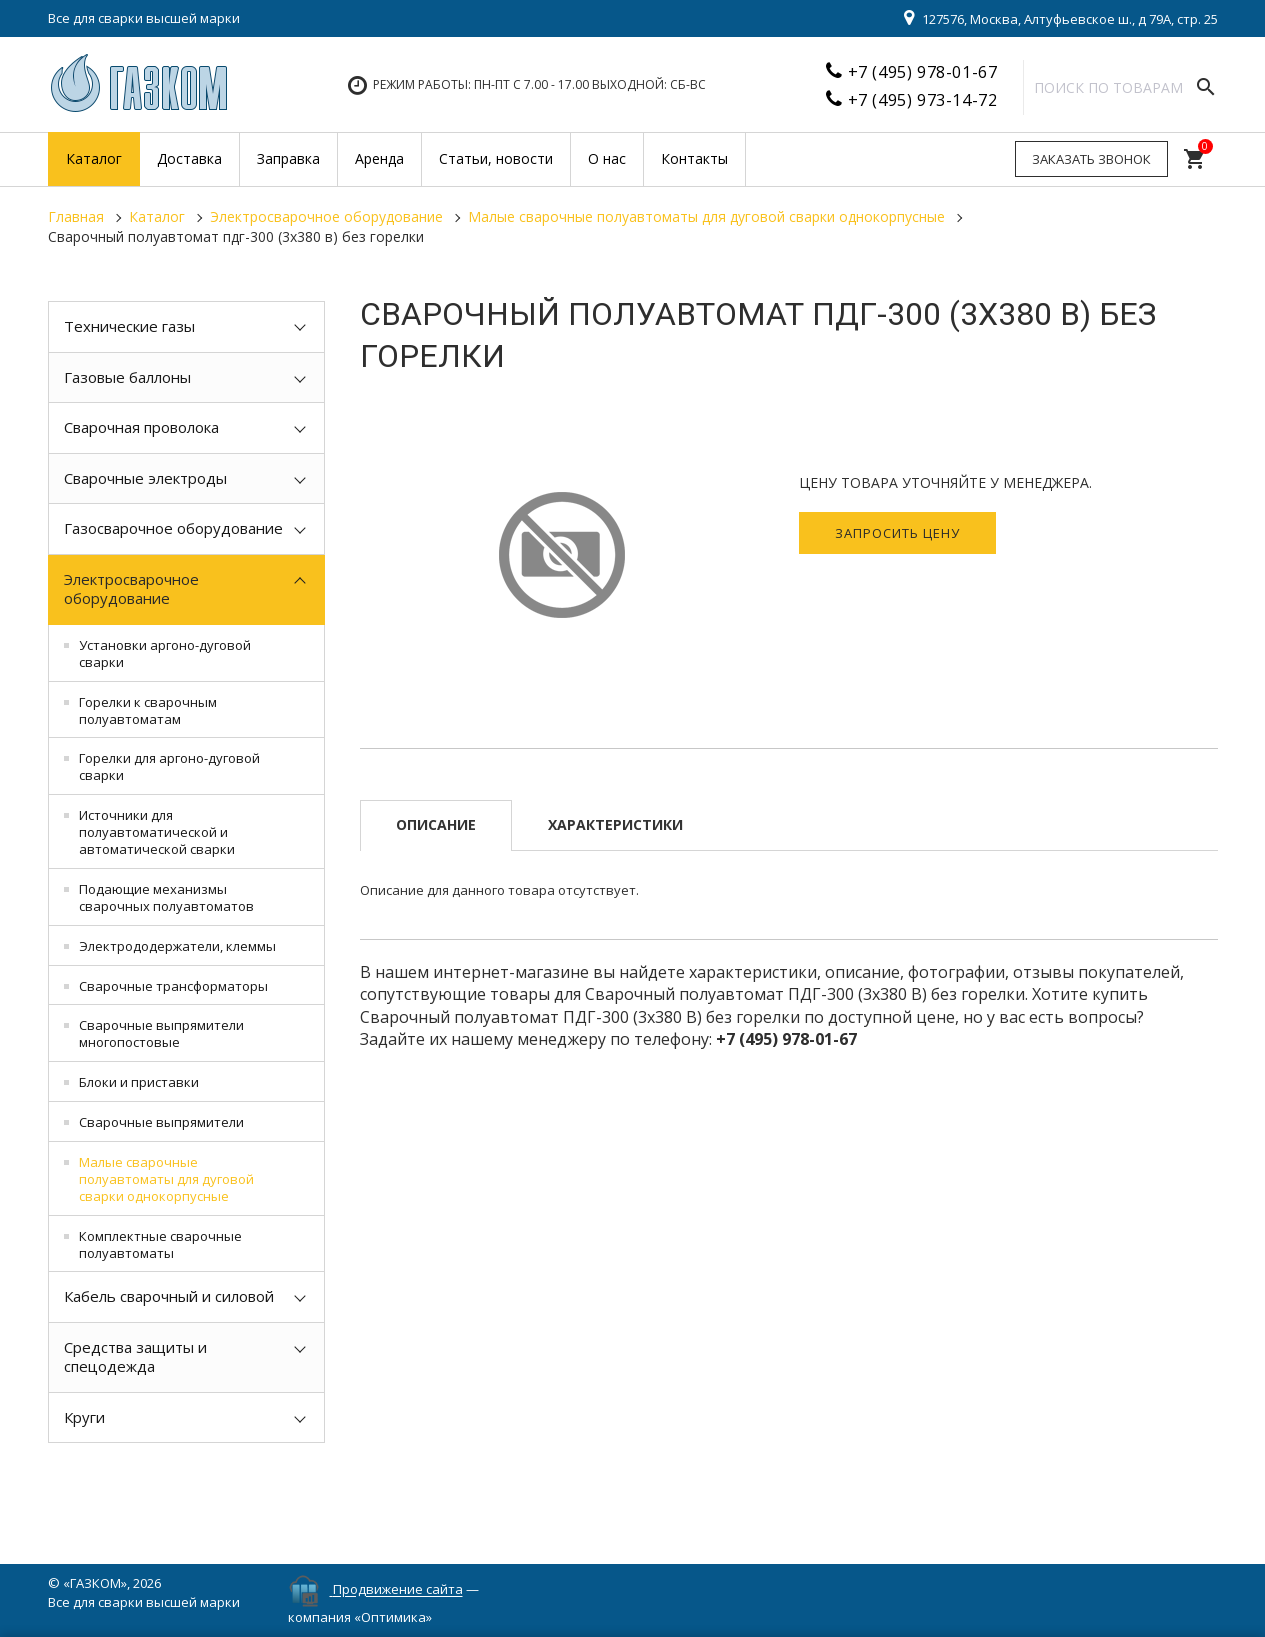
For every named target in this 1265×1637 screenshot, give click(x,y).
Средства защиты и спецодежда (135, 1357)
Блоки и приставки (139, 1082)
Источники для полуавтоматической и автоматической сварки (157, 832)
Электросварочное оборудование (131, 589)
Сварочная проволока (141, 427)
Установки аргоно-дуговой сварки (165, 653)
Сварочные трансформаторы (173, 986)
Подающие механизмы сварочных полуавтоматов (166, 897)
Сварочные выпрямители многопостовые (161, 1033)
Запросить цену (897, 533)
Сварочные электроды (145, 478)
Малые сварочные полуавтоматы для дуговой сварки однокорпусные (166, 1179)
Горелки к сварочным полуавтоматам (148, 710)
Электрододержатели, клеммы (177, 946)
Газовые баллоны (127, 377)
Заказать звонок (1091, 159)
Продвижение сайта (398, 1590)
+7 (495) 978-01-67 (923, 72)
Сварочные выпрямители (161, 1122)
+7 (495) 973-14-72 (923, 100)
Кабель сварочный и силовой (169, 1296)
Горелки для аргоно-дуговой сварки (169, 766)
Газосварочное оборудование (173, 528)
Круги (84, 1417)
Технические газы (129, 326)
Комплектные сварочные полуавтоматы (160, 1244)
